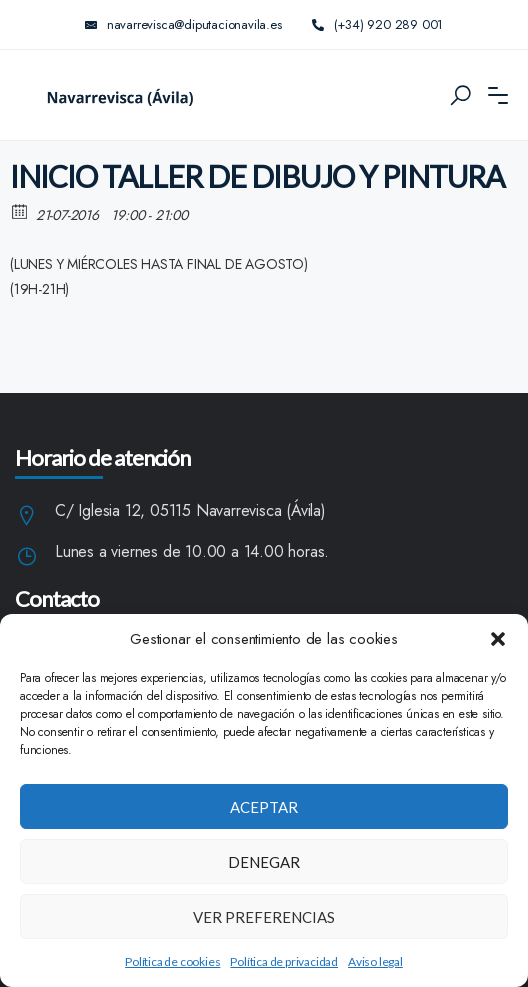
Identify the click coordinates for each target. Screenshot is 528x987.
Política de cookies (172, 961)
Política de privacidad (284, 961)
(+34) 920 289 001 (378, 24)
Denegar (264, 862)
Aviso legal (375, 961)
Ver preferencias (264, 917)
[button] (498, 639)
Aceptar (264, 807)
